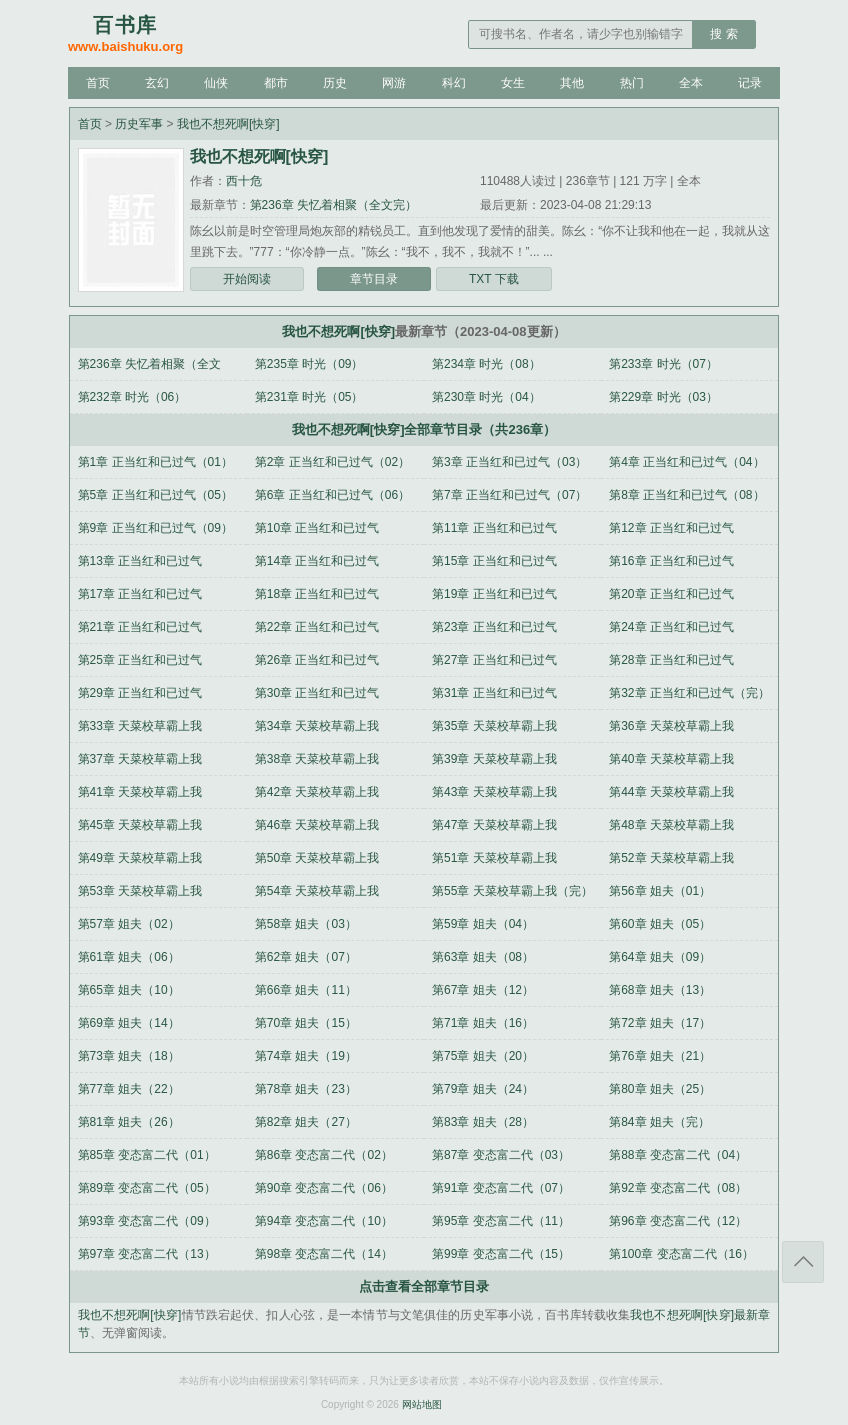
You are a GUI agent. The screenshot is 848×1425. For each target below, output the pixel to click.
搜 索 (723, 34)
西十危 (244, 181)
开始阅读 (247, 279)
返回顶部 (803, 1262)
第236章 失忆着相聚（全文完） (333, 205)
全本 (691, 83)
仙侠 (216, 83)
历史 (335, 83)
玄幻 (157, 83)
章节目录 (374, 279)
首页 (98, 83)
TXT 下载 (494, 279)
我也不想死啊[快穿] (228, 124)
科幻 (454, 83)
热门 (632, 83)
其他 (572, 83)
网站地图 (422, 1404)
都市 (276, 83)
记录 (750, 83)
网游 (394, 83)
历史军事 (139, 124)
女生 (513, 83)
